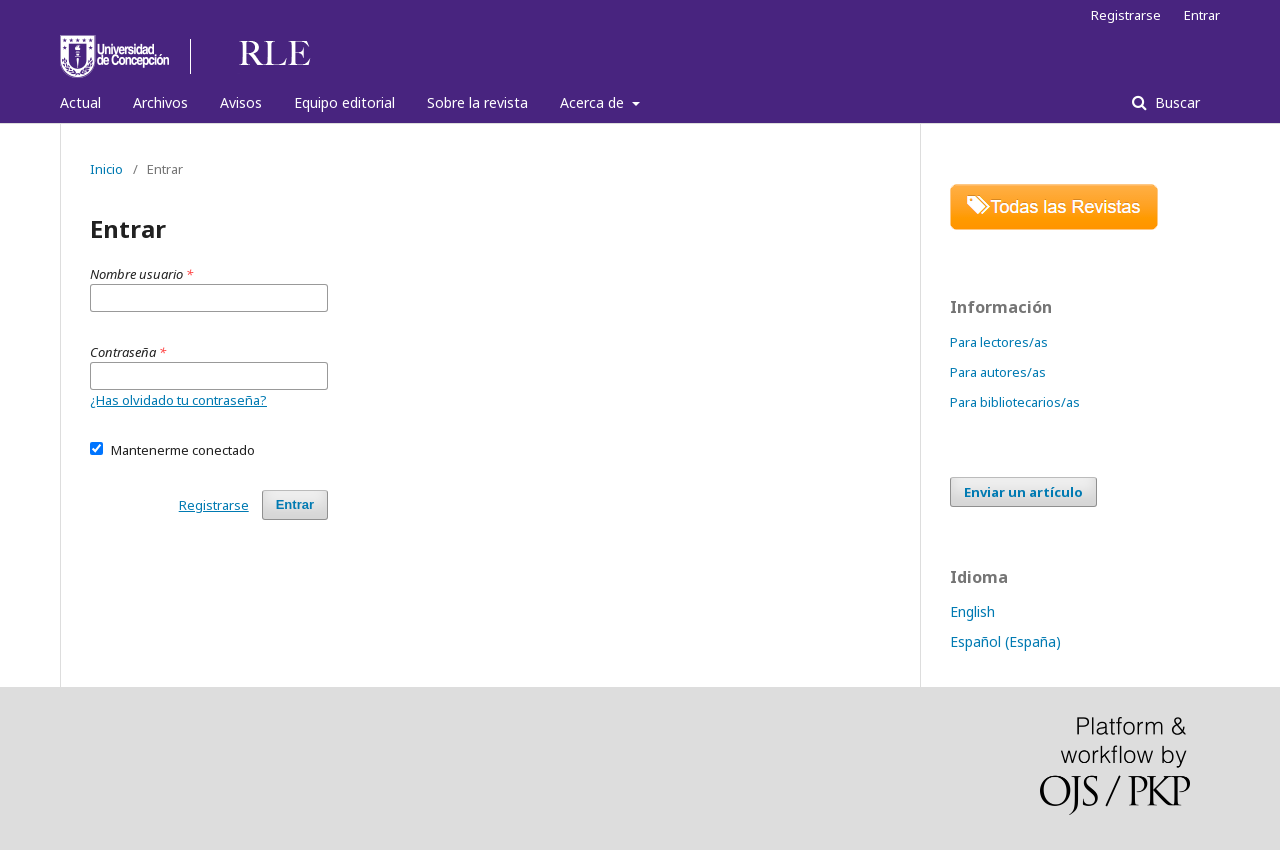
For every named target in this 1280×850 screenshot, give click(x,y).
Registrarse (1126, 15)
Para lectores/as (999, 342)
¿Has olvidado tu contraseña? (178, 400)
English (972, 611)
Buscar (1175, 102)
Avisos (241, 102)
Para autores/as (998, 372)
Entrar (1202, 15)
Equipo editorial (344, 102)
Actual (80, 102)
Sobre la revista (477, 102)
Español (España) (1005, 641)
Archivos (160, 102)
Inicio (106, 169)
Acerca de (594, 102)
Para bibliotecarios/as (1015, 402)
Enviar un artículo (1023, 492)
